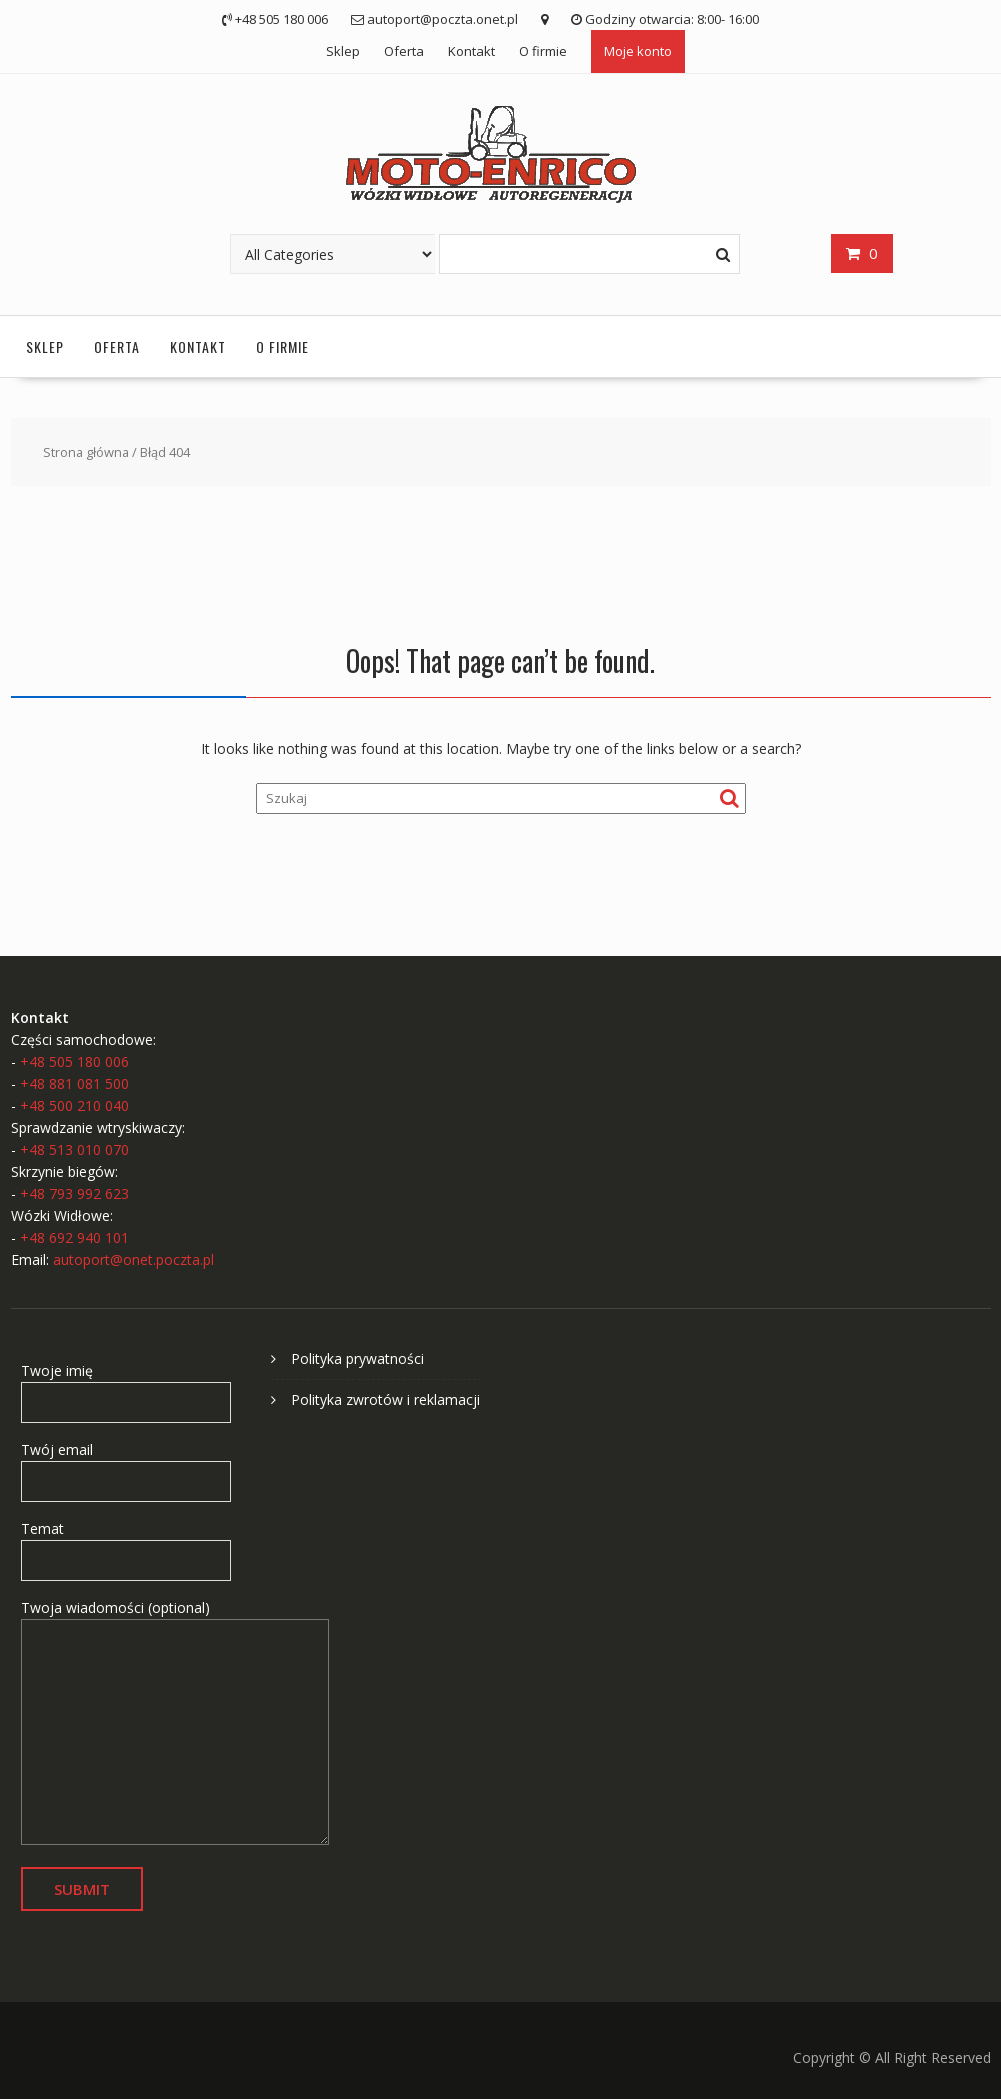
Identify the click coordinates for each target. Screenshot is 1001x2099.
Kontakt (471, 51)
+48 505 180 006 (74, 1061)
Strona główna (86, 452)
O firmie (543, 51)
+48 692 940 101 (74, 1237)
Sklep (343, 51)
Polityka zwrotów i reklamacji (385, 1399)
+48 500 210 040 (74, 1105)
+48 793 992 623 (74, 1193)
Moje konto (638, 51)
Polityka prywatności (357, 1358)
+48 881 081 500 (74, 1083)
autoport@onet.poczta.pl (133, 1259)
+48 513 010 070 (74, 1149)
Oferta (404, 51)
